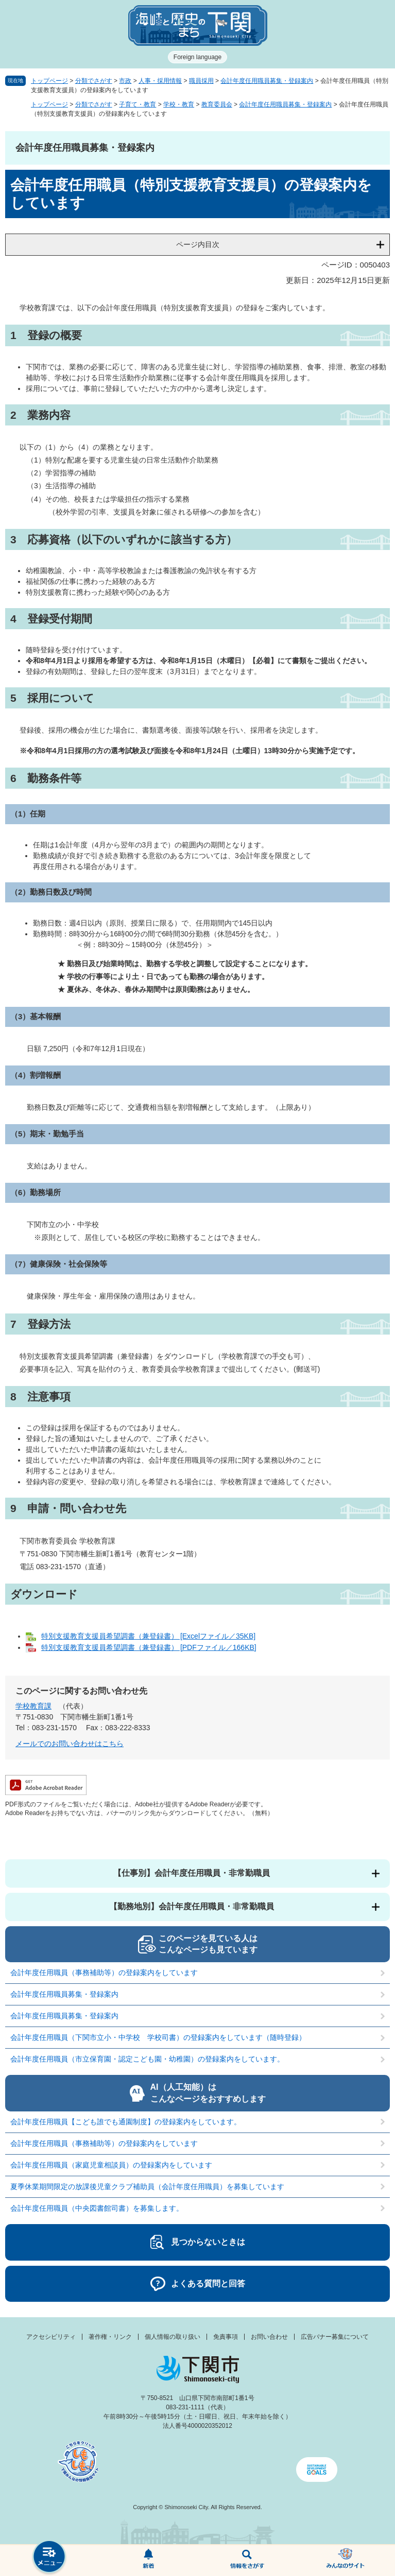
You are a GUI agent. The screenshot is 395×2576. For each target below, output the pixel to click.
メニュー (49, 2557)
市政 (125, 80)
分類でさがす (93, 80)
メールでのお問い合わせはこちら (69, 1743)
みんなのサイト (345, 2560)
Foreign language (197, 57)
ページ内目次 (197, 244)
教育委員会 (216, 104)
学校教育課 (33, 1706)
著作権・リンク (110, 2337)
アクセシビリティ (51, 2337)
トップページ (49, 80)
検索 (247, 2560)
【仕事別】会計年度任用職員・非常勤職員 (191, 1873)
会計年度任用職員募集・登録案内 (266, 80)
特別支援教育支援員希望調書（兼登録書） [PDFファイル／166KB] (148, 1647)
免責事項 (225, 2337)
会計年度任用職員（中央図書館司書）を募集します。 (96, 2208)
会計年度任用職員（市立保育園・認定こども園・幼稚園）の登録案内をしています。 (147, 2059)
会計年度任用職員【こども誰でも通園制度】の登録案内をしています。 (125, 2122)
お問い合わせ (269, 2337)
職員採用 (201, 80)
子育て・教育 (137, 104)
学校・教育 (178, 104)
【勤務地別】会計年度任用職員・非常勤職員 (191, 1906)
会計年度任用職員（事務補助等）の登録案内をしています (104, 1972)
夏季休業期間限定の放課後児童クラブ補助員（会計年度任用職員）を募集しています (147, 2186)
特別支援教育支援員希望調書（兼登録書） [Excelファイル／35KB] (148, 1636)
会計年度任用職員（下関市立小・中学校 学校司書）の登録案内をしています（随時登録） (158, 2037)
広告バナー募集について (335, 2337)
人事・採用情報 (160, 80)
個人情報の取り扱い (172, 2337)
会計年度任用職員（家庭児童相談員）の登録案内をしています (111, 2165)
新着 (148, 2560)
